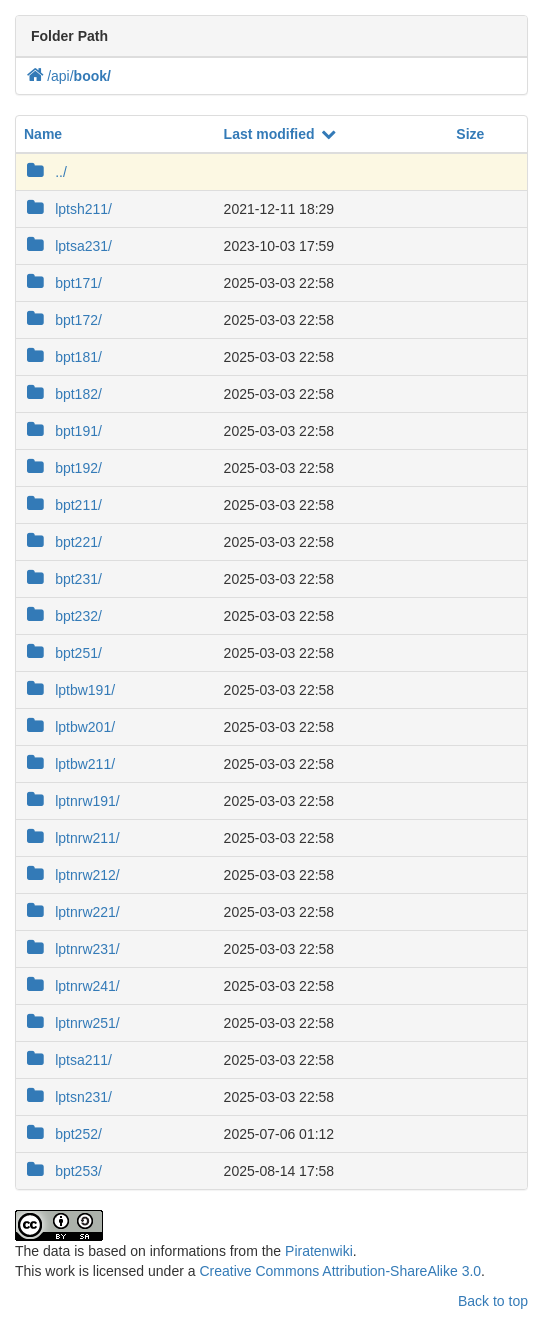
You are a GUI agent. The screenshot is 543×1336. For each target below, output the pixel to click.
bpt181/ (63, 356)
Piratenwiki (319, 1251)
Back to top (493, 1301)
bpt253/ (63, 1170)
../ (45, 171)
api (62, 76)
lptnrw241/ (72, 985)
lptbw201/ (69, 726)
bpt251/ (63, 652)
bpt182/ (63, 393)
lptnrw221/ (72, 911)
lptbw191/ (69, 689)
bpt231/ (63, 578)
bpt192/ (63, 467)
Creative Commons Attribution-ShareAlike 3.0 (340, 1271)
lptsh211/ (68, 208)
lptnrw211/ (72, 837)
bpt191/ (63, 430)
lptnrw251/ (72, 1022)
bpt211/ (63, 504)
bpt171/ (63, 282)
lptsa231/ (68, 245)
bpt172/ (63, 319)
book (92, 76)
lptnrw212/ (72, 874)
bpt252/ (63, 1133)
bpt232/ (63, 615)
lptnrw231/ (72, 948)
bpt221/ (63, 541)
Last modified (281, 134)
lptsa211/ (68, 1059)
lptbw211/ (69, 763)
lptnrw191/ (72, 800)
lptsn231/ (68, 1096)
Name (43, 134)
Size (470, 134)
